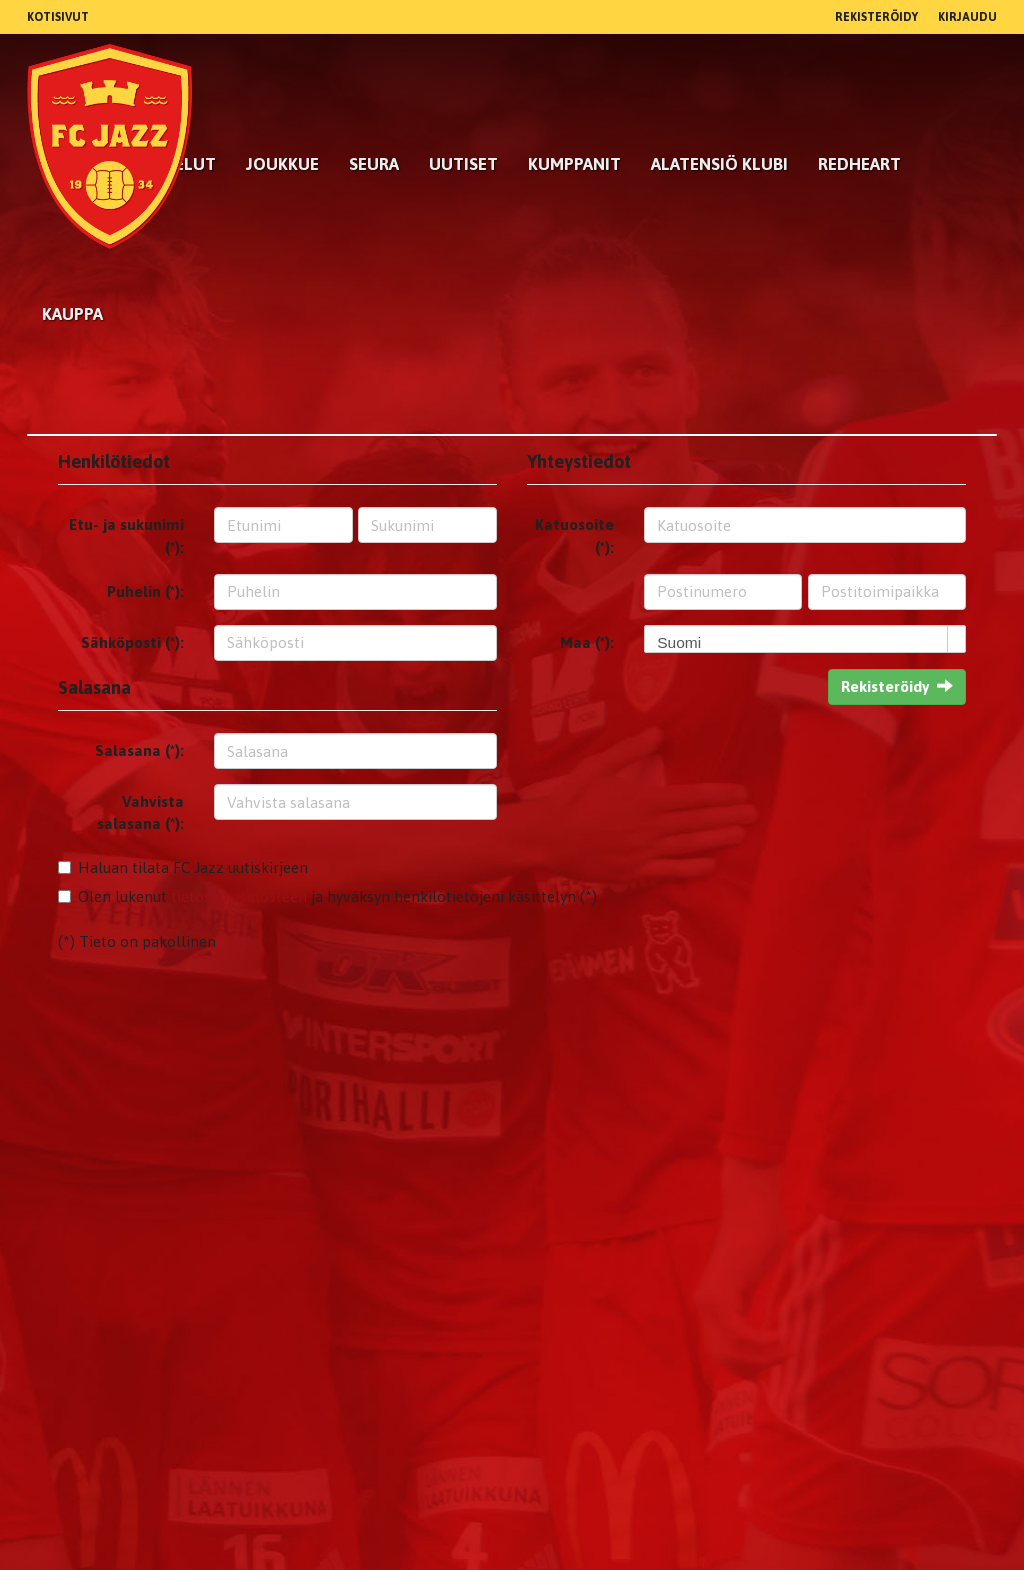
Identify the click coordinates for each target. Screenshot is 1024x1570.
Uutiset (463, 164)
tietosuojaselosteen (239, 896)
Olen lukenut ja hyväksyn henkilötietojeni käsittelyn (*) (337, 896)
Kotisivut (58, 17)
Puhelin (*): (145, 591)
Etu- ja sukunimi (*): (126, 535)
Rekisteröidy (876, 17)
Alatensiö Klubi (719, 164)
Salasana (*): (139, 750)
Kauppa (72, 314)
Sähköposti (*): (132, 642)
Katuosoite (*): (574, 535)
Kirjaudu (967, 17)
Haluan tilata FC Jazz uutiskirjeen (193, 867)
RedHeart (859, 164)
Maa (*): (587, 642)
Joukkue (282, 164)
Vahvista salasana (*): (140, 812)
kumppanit (574, 164)
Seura (374, 164)
